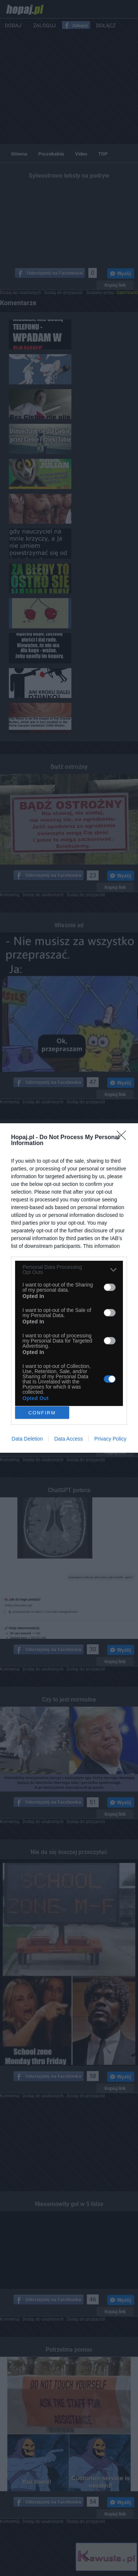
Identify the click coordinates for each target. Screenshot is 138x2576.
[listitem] (69, 1269)
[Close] (124, 1138)
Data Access (68, 1439)
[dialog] (69, 1288)
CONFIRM (42, 1413)
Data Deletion (27, 1439)
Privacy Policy (110, 1439)
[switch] (110, 1287)
